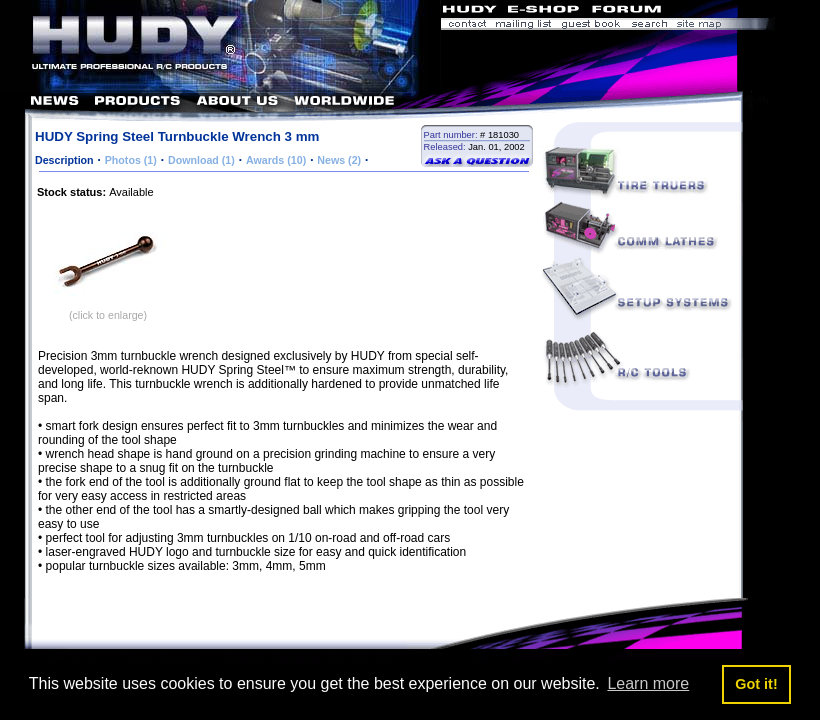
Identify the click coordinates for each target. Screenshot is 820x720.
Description (64, 160)
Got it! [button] (756, 684)
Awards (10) (276, 160)
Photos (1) (131, 160)
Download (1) (201, 160)
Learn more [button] (648, 683)
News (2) (339, 160)
